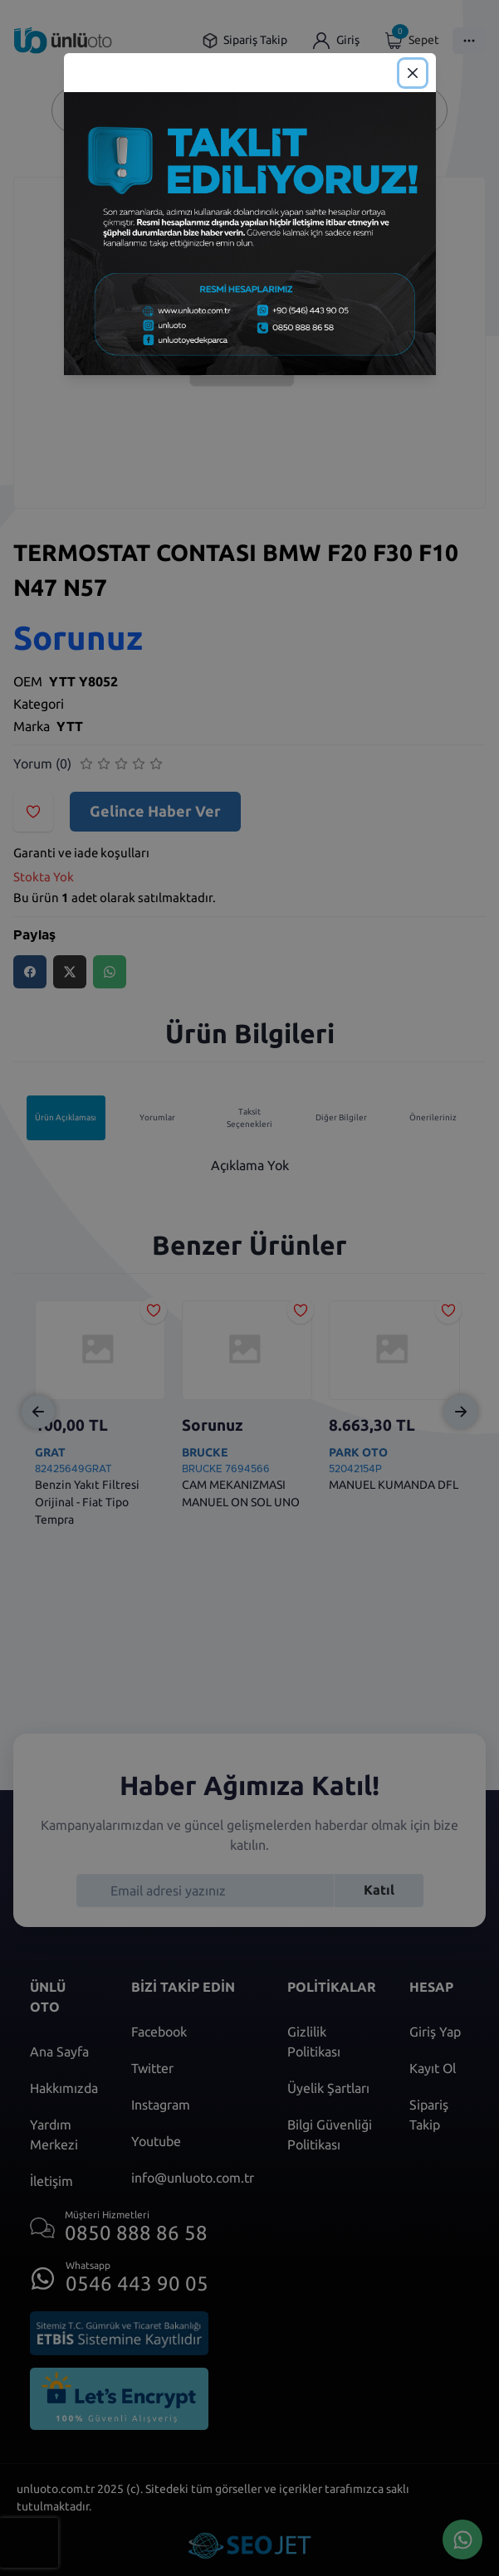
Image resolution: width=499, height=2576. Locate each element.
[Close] (412, 73)
